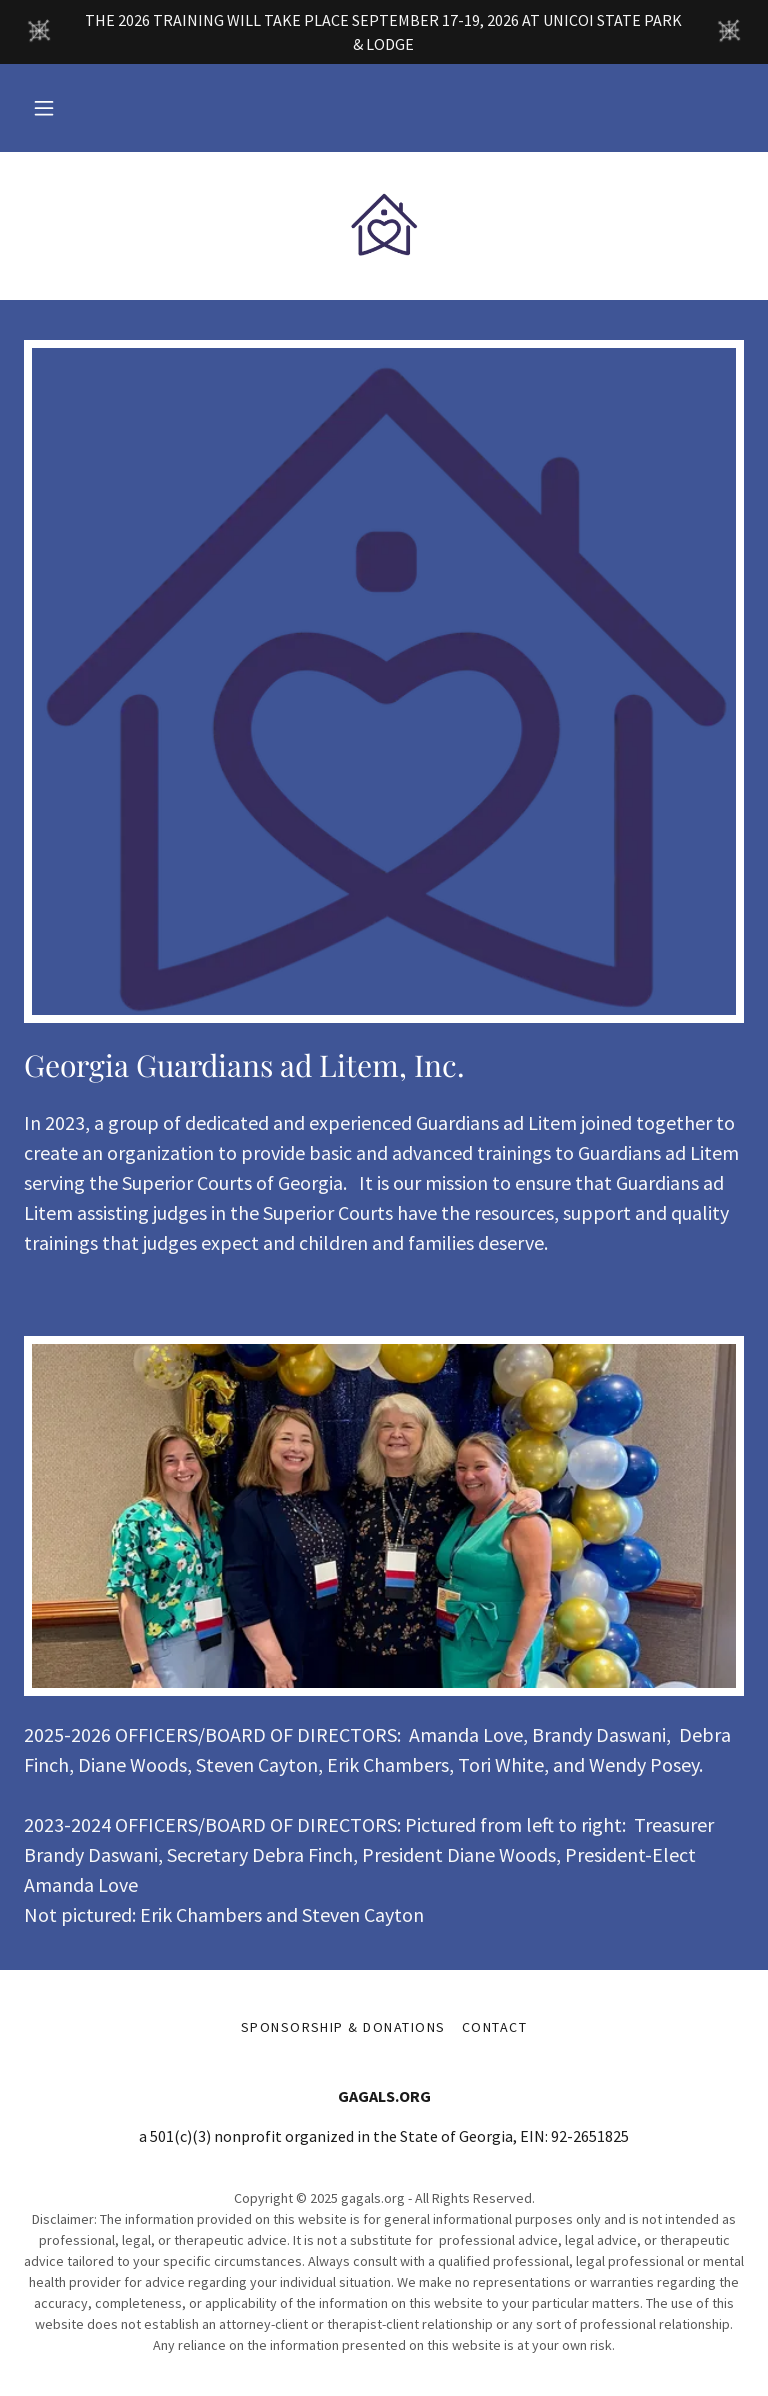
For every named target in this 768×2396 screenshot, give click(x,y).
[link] (384, 224)
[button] (44, 108)
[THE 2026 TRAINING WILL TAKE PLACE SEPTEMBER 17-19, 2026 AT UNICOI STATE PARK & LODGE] (384, 32)
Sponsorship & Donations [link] (343, 2027)
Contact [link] (495, 2027)
